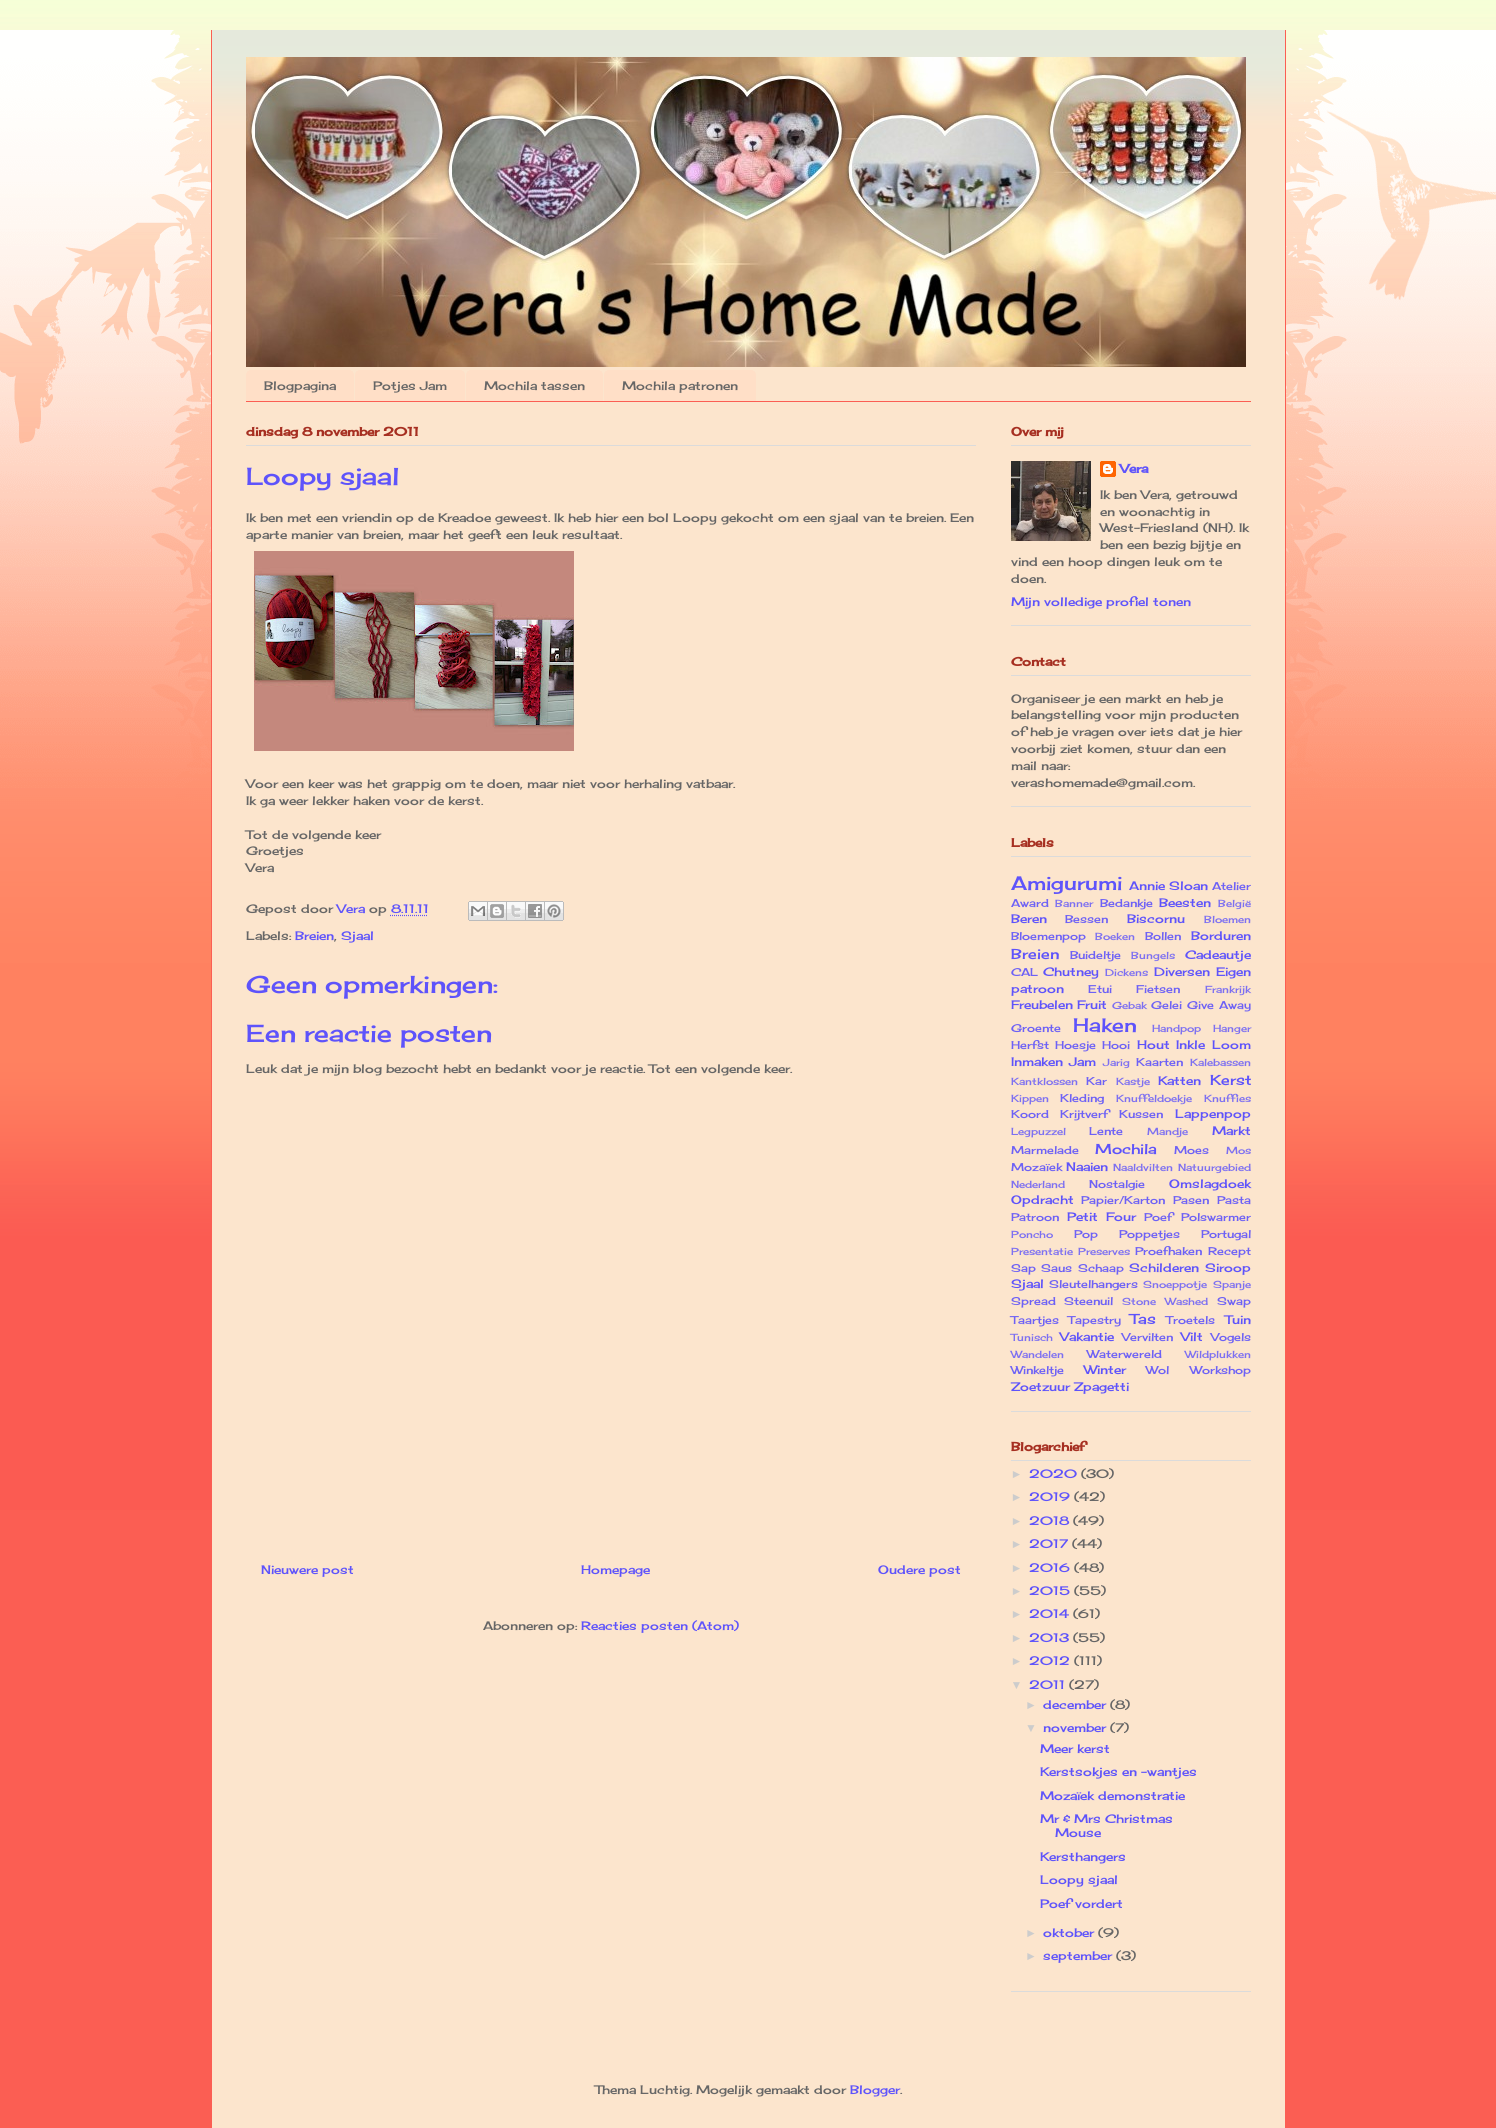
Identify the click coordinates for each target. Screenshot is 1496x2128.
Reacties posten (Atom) (660, 1625)
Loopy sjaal (1079, 1879)
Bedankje (1126, 903)
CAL (1024, 972)
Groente (1036, 1028)
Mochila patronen (680, 385)
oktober (1070, 1932)
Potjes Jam (410, 385)
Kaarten (1159, 1062)
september (1079, 1955)
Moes (1191, 1150)
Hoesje (1075, 1045)
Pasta (1234, 1200)
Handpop (1176, 1028)
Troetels (1190, 1320)
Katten (1179, 1080)
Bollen (1163, 936)
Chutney (1071, 971)
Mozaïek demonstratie (1112, 1795)
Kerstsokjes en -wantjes (1118, 1771)
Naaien (1087, 1166)
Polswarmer (1216, 1217)
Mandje (1167, 1131)
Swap (1234, 1301)
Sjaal (357, 935)
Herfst (1030, 1045)
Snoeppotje (1175, 1284)
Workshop (1220, 1370)
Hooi (1116, 1045)
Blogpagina (300, 385)
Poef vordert (1081, 1903)
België (1234, 903)
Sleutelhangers (1093, 1284)
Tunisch (1032, 1337)
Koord (1030, 1114)
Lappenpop (1213, 1113)
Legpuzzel (1038, 1131)
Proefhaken (1168, 1251)
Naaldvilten (1143, 1167)
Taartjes (1035, 1320)
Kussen (1141, 1114)
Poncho (1032, 1234)
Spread (1033, 1301)
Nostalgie (1117, 1184)
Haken (1105, 1025)
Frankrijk (1228, 989)
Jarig (1116, 1062)
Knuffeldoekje (1154, 1098)
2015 (1051, 1590)
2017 (1050, 1543)
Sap (1023, 1268)
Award (1030, 903)
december (1076, 1704)
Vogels (1231, 1337)
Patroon (1035, 1217)
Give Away (1219, 1005)
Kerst (1230, 1079)
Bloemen (1227, 919)
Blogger (875, 2089)
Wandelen (1037, 1354)
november (1076, 1727)
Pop (1086, 1234)
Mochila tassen (534, 385)
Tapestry (1094, 1320)
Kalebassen (1220, 1062)
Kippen (1030, 1098)
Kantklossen (1044, 1081)
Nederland (1038, 1184)
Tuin (1238, 1319)
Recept (1229, 1251)
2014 (1051, 1613)
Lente (1106, 1131)
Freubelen (1042, 1004)
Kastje (1133, 1081)
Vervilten (1147, 1337)
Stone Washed (1165, 1301)
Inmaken (1037, 1061)
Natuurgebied (1214, 1167)
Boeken (1115, 936)
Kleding (1082, 1098)
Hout (1153, 1044)
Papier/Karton (1123, 1200)
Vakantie (1087, 1336)
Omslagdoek (1210, 1183)
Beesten (1185, 902)
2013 (1051, 1637)
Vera (1134, 468)
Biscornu (1156, 918)
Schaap (1101, 1268)
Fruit (1092, 1004)
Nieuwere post (307, 1569)
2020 (1055, 1473)
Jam (1082, 1061)
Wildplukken (1218, 1354)
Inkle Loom (1213, 1044)
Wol (1157, 1370)
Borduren (1221, 935)
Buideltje (1095, 955)
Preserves (1104, 1251)
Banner (1074, 903)
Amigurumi (1066, 883)
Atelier (1231, 886)
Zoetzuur (1040, 1386)
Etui (1100, 989)
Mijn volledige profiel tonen (1101, 601)
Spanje (1232, 1284)
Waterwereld (1124, 1354)
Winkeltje (1037, 1370)
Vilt (1192, 1336)
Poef (1158, 1217)
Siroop (1228, 1267)
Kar (1096, 1081)
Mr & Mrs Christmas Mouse (1106, 1825)
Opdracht (1042, 1199)
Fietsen (1158, 989)
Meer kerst (1075, 1748)
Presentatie (1042, 1251)
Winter (1105, 1369)
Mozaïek (1036, 1167)
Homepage (615, 1569)
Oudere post (919, 1569)
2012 (1051, 1660)
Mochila (1126, 1148)
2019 (1051, 1496)
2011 (1049, 1684)
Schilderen (1164, 1267)
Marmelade (1045, 1150)
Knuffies (1227, 1098)
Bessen (1086, 919)
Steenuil (1088, 1301)
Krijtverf (1084, 1114)
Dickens (1126, 972)
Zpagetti (1101, 1386)
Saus (1056, 1268)
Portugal (1226, 1234)
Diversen (1182, 971)
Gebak (1129, 1005)
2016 (1051, 1567)
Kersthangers (1083, 1856)
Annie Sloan (1168, 885)
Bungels (1153, 955)
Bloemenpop (1048, 936)
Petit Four (1101, 1216)
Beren (1029, 918)
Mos (1238, 1150)
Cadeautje (1218, 954)
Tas (1143, 1318)
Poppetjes (1149, 1234)
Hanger (1232, 1028)
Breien (314, 935)
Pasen (1191, 1200)
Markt (1231, 1130)
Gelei (1166, 1005)
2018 (1051, 1520)
